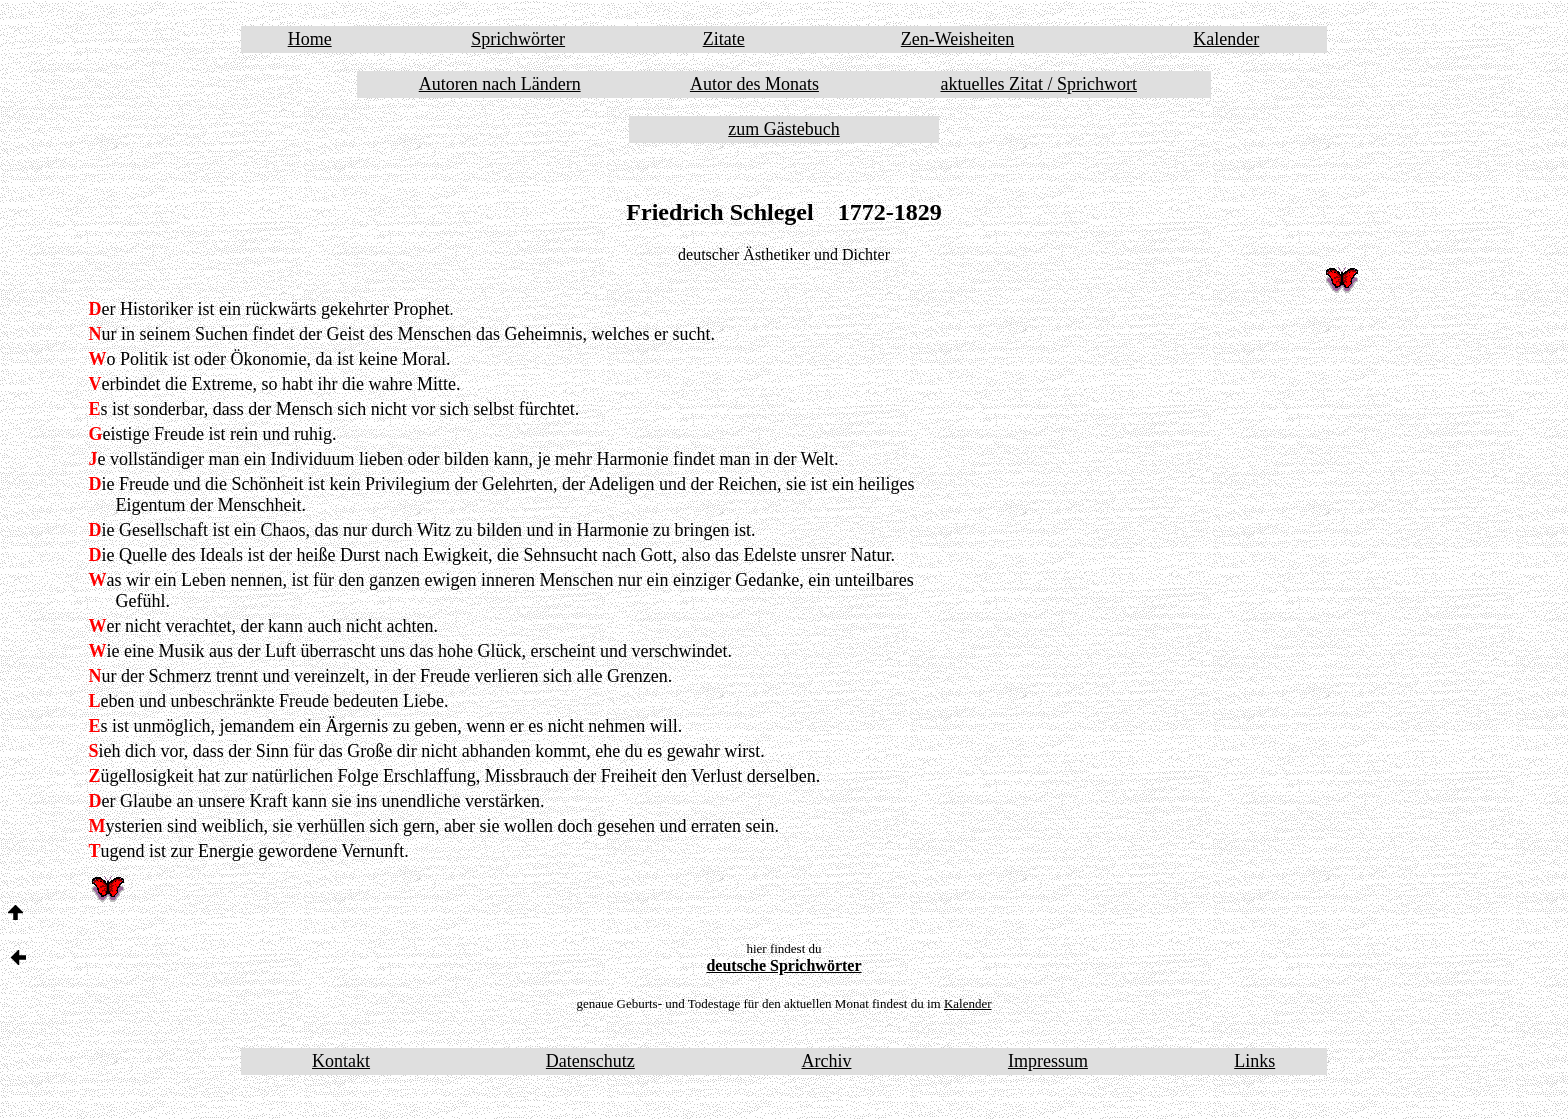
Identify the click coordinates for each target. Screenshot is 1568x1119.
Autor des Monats (754, 84)
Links (1254, 1061)
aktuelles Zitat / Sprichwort (1039, 84)
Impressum (1048, 1061)
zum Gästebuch (783, 129)
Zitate (724, 39)
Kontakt (341, 1061)
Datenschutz (590, 1061)
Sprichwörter (518, 39)
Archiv (826, 1061)
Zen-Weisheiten (958, 39)
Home (310, 39)
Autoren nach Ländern (500, 84)
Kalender (1226, 39)
